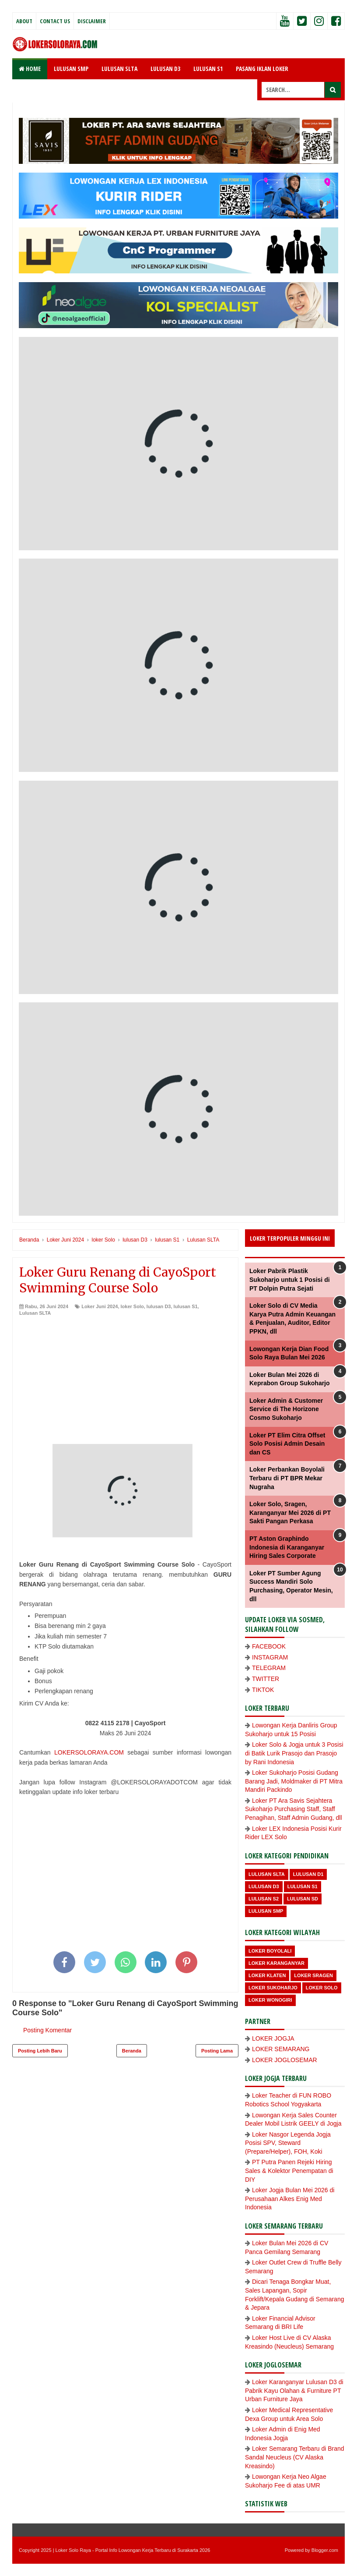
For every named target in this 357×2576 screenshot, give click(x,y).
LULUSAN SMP (71, 68)
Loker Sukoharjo (273, 1987)
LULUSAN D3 (165, 68)
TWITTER (265, 1678)
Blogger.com (325, 2550)
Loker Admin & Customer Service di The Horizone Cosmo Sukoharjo (286, 1409)
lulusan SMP (265, 1911)
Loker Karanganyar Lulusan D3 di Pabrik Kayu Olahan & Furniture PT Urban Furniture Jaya (294, 2390)
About (24, 21)
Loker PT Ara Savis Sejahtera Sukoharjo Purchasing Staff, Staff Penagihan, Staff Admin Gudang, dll (293, 1809)
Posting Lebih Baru (40, 2050)
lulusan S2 (263, 1898)
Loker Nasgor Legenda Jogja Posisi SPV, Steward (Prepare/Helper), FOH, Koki (288, 2143)
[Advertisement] (125, 1382)
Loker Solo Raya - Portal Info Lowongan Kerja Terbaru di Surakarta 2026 (133, 2550)
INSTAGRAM (270, 1657)
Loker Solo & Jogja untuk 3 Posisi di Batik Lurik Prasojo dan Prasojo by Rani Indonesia (294, 1753)
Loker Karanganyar (276, 1963)
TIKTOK (263, 1689)
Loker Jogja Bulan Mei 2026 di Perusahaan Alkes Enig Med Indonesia (289, 2199)
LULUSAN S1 (208, 68)
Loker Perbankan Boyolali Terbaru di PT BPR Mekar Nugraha (287, 1478)
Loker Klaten (267, 1975)
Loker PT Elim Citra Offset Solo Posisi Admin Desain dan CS (287, 1444)
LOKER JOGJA (273, 2038)
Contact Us (55, 21)
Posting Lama (217, 2050)
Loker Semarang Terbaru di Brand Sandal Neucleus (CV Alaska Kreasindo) (294, 2457)
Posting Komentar (47, 2030)
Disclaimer (91, 21)
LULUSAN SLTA (119, 68)
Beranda (131, 2050)
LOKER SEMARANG (280, 2048)
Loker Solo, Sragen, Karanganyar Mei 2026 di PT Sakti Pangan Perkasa (290, 1512)
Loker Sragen (313, 1975)
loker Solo (132, 1306)
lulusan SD (302, 1898)
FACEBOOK (269, 1646)
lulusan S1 (186, 1306)
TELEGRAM (269, 1667)
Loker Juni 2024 (99, 1306)
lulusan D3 (159, 1306)
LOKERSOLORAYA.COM (89, 1752)
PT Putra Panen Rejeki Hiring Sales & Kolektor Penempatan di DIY (289, 2170)
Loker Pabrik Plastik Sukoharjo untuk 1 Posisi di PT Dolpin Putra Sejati (289, 1279)
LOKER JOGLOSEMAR (284, 2059)
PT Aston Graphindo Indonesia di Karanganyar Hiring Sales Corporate (286, 1547)
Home (30, 68)
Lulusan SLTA (35, 1313)
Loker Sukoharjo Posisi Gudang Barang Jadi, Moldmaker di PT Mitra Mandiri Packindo (294, 1781)
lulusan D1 (308, 1874)
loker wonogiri (270, 2000)
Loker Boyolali (269, 1950)
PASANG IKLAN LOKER (262, 68)
